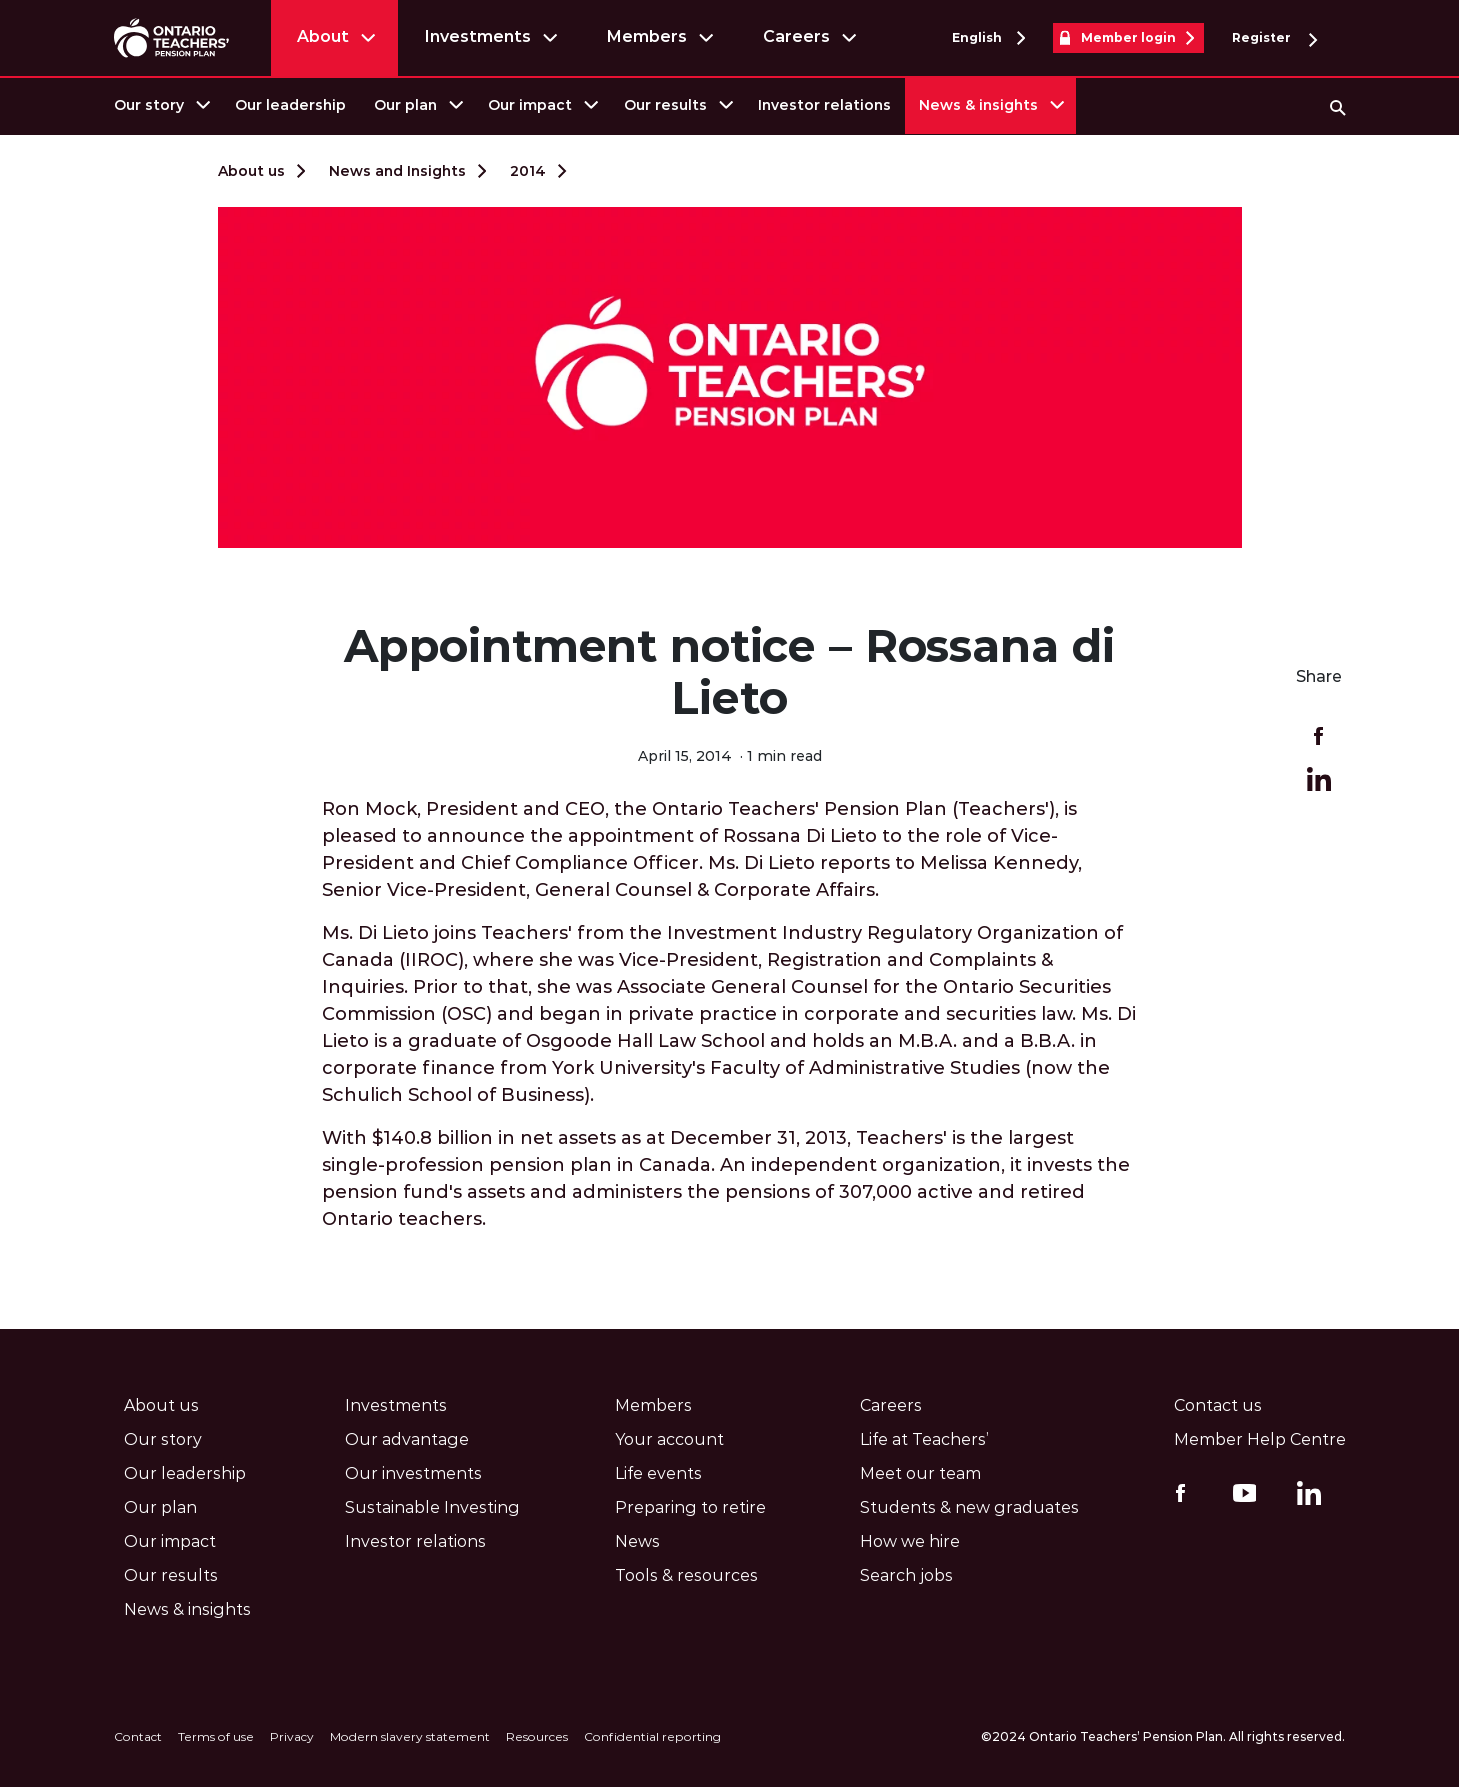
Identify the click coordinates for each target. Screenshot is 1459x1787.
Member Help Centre (1260, 1439)
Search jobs (906, 1575)
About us (251, 171)
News (637, 1541)
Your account (669, 1439)
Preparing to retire (690, 1507)
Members (646, 36)
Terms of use (216, 1736)
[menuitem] (160, 105)
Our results (665, 105)
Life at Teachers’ (924, 1439)
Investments (477, 36)
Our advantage (407, 1439)
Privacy (292, 1736)
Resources (537, 1736)
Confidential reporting (652, 1736)
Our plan (405, 105)
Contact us (1218, 1405)
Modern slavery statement (410, 1736)
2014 (528, 171)
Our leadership (290, 105)
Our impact (530, 105)
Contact (138, 1736)
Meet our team (920, 1473)
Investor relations (824, 105)
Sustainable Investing (432, 1507)
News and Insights (397, 171)
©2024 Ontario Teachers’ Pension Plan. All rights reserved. (1163, 1736)
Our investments (413, 1473)
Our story (149, 105)
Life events (658, 1473)
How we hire (910, 1541)
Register (1274, 38)
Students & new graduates (969, 1507)
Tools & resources (686, 1575)
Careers (796, 36)
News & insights (978, 105)
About (323, 36)
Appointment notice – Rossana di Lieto (729, 672)
